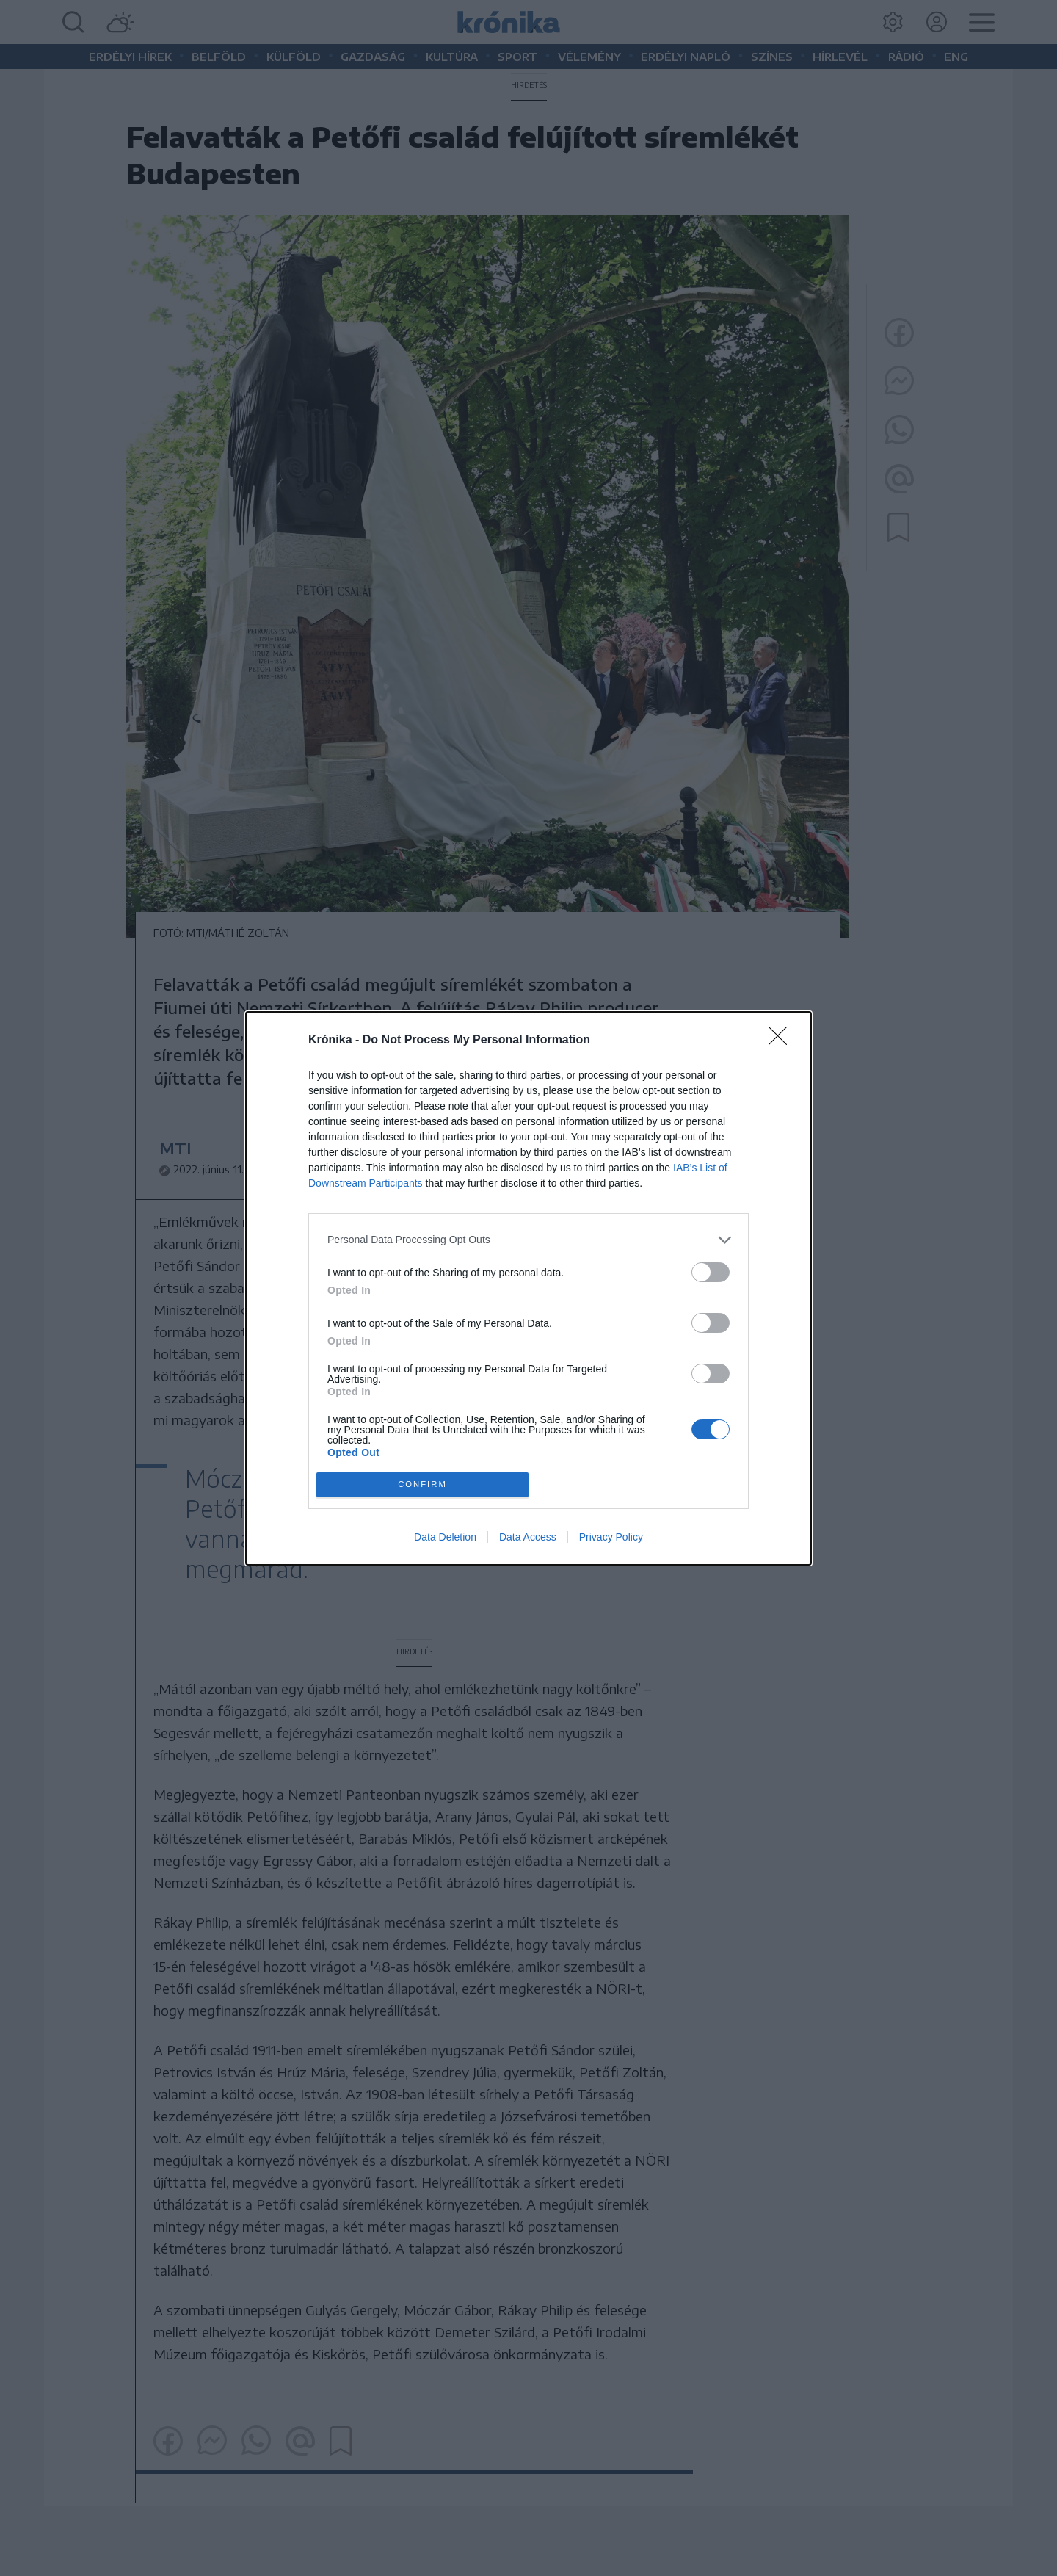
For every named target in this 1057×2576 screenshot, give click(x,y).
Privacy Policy (611, 1537)
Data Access (527, 1537)
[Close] (782, 1040)
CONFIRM (422, 1483)
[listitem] (528, 1240)
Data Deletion (445, 1537)
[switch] (710, 1272)
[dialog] (528, 1288)
